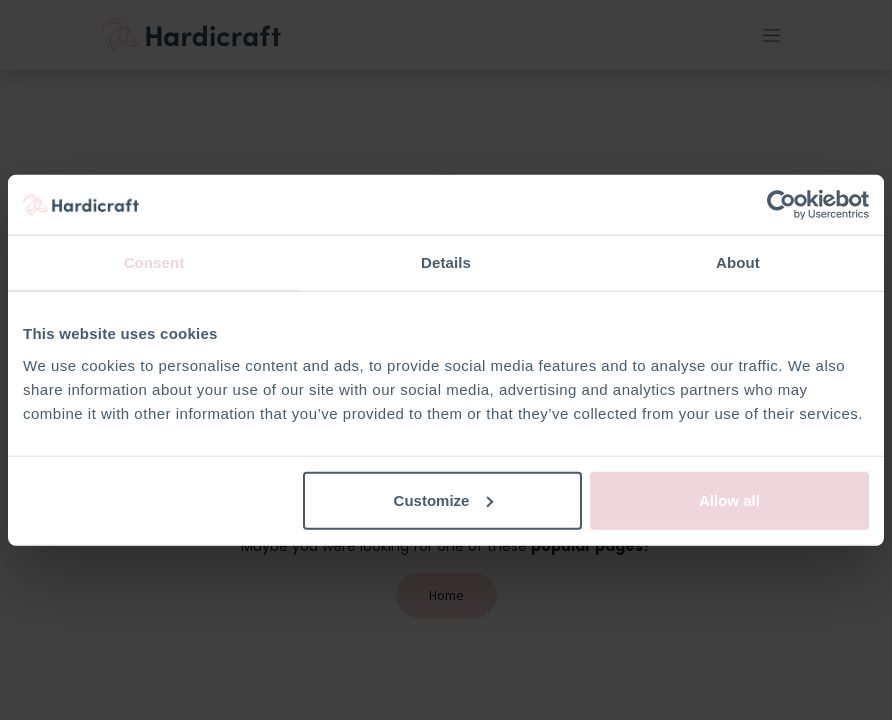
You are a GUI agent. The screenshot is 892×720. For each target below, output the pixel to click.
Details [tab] (446, 262)
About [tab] (738, 262)
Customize (444, 499)
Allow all (729, 499)
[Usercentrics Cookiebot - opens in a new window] (781, 205)
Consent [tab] (154, 262)
